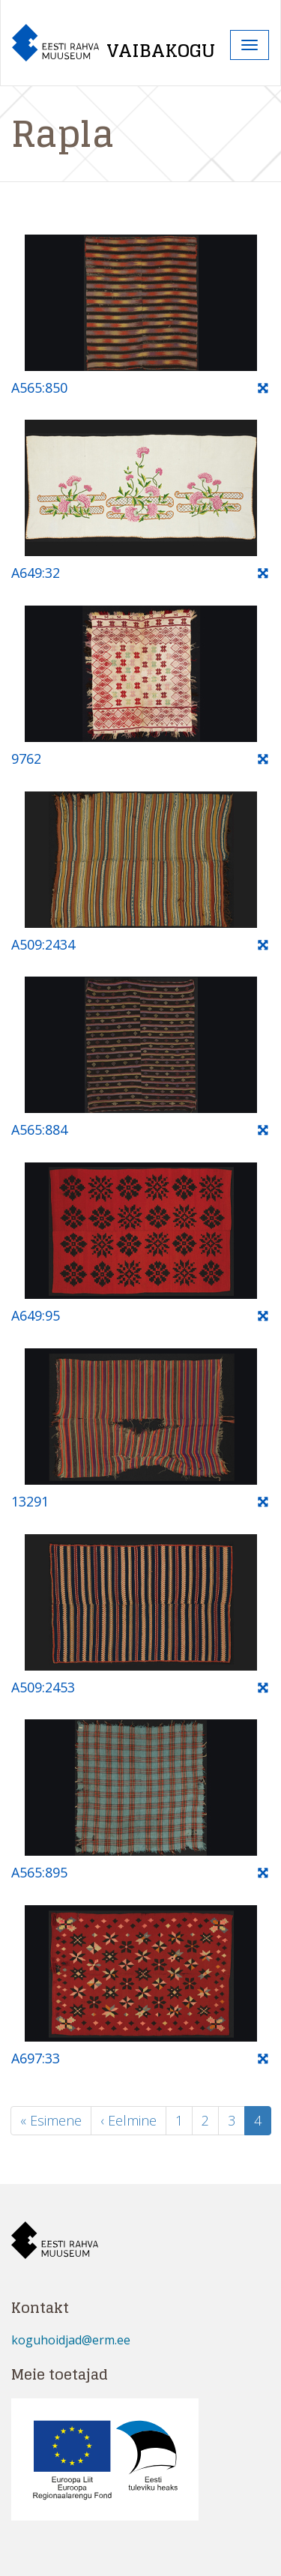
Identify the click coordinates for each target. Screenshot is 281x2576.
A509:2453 (43, 1687)
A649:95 (35, 1315)
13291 (30, 1501)
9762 (26, 758)
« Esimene (51, 2120)
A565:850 (39, 387)
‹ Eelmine (128, 2120)
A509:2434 (43, 944)
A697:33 (35, 2058)
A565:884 (39, 1129)
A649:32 (35, 573)
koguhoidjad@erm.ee (70, 2340)
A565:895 (39, 1872)
